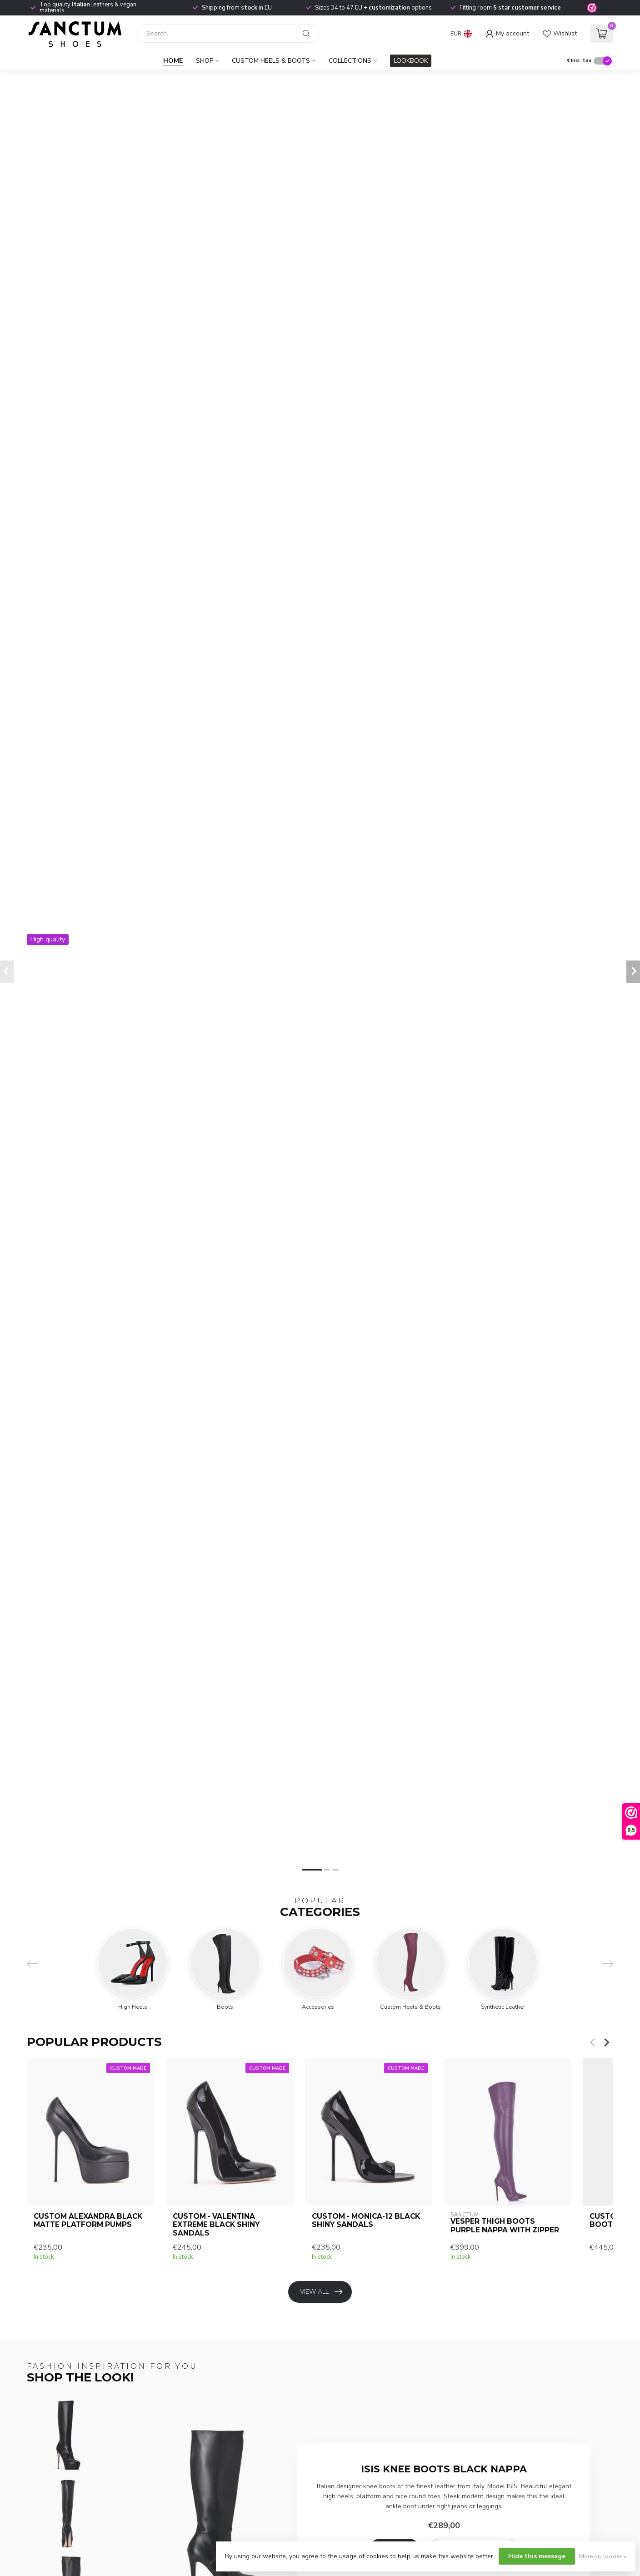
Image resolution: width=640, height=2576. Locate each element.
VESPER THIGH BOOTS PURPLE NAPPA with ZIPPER (504, 2225)
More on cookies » (602, 2556)
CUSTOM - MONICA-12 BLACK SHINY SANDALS (366, 2220)
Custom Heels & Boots (271, 60)
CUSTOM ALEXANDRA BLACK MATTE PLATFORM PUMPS (88, 2220)
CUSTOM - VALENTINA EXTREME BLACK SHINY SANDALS (216, 2224)
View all (321, 2292)
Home (173, 60)
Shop (204, 60)
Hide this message (536, 2556)
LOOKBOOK (411, 60)
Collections (350, 60)
